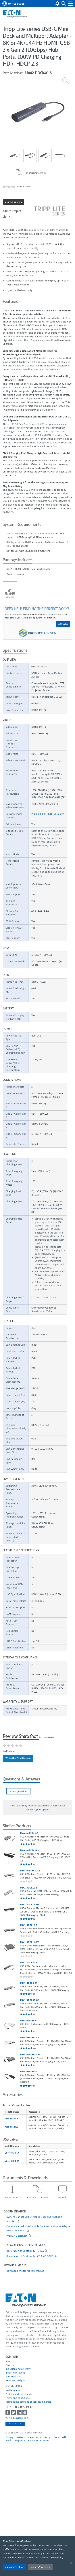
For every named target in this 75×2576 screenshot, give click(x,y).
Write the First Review (18, 1758)
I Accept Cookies (14, 2567)
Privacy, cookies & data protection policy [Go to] (28, 2437)
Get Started (63, 623)
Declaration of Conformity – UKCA (25, 2250)
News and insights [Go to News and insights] (15, 2380)
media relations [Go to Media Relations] (13, 2390)
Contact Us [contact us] (15, 2423)
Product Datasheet (17, 2235)
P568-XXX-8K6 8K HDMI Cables (47, 814)
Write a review (24, 186)
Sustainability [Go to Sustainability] (13, 2376)
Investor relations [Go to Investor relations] (15, 2372)
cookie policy (56, 2557)
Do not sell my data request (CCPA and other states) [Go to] (35, 2439)
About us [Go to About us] (10, 2361)
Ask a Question (18, 1791)
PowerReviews (48, 1737)
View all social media (16, 2417)
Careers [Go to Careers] (9, 2365)
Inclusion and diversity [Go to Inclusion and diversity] (18, 2368)
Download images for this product (25, 2270)
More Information (40, 2567)
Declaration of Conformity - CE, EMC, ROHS (29, 2256)
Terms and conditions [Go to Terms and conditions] (17, 2397)
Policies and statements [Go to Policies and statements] (18, 2394)
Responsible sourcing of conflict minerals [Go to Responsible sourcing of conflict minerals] (28, 2401)
